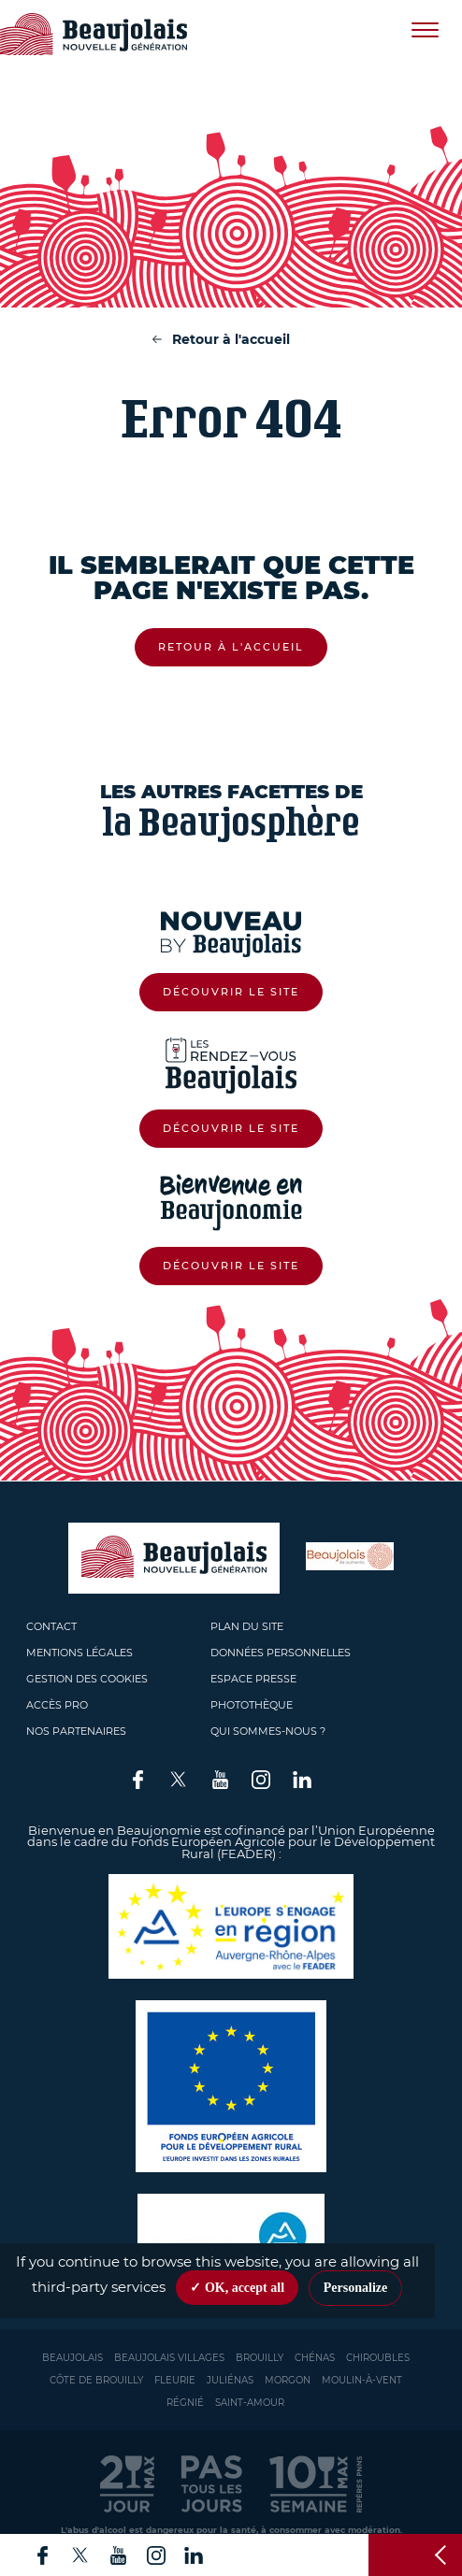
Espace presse (253, 1678)
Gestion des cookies (87, 1678)
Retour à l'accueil (231, 339)
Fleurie (174, 2380)
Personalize (355, 2288)
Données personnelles (280, 1652)
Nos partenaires (76, 1731)
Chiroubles (378, 2358)
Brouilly (259, 2358)
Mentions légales (79, 1652)
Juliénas (230, 2380)
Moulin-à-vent (362, 2380)
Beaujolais (72, 2358)
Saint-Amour (249, 2403)
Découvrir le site (231, 991)
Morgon (287, 2380)
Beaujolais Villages (169, 2358)
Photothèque (251, 1704)
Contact (51, 1626)
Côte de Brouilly (96, 2380)
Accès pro (57, 1704)
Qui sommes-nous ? (267, 1731)
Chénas (315, 2358)
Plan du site (246, 1626)
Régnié (185, 2403)
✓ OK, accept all (237, 2288)
